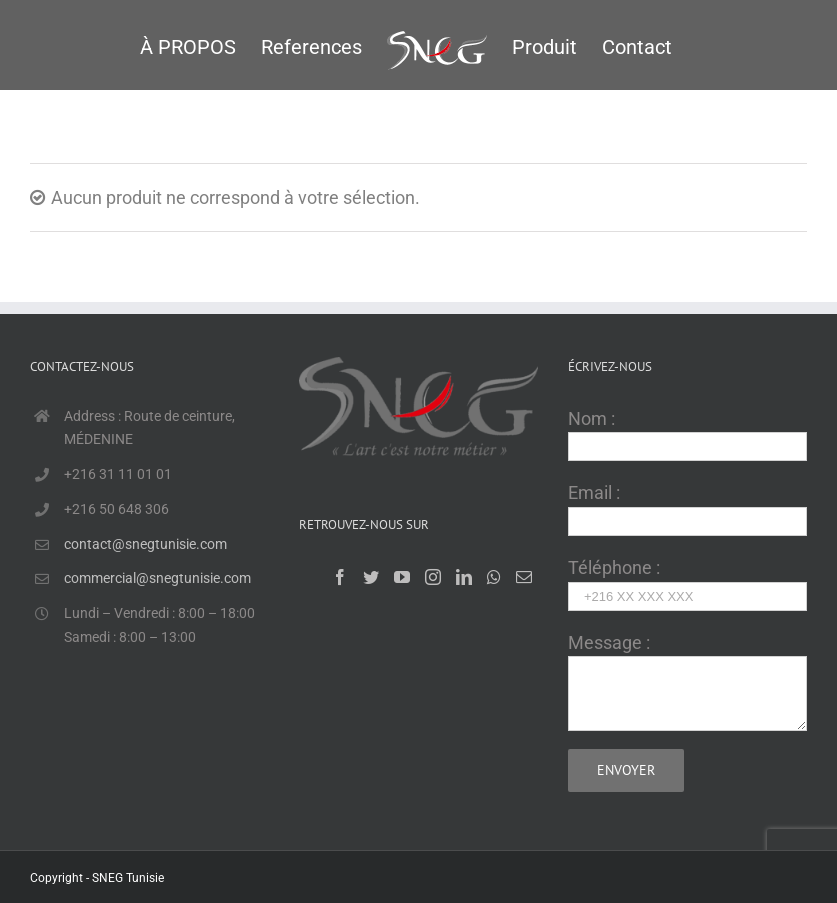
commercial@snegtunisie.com (157, 578)
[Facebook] (340, 577)
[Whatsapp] (494, 577)
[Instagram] (433, 577)
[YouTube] (402, 577)
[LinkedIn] (464, 577)
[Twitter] (371, 577)
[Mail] (524, 577)
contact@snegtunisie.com (145, 544)
